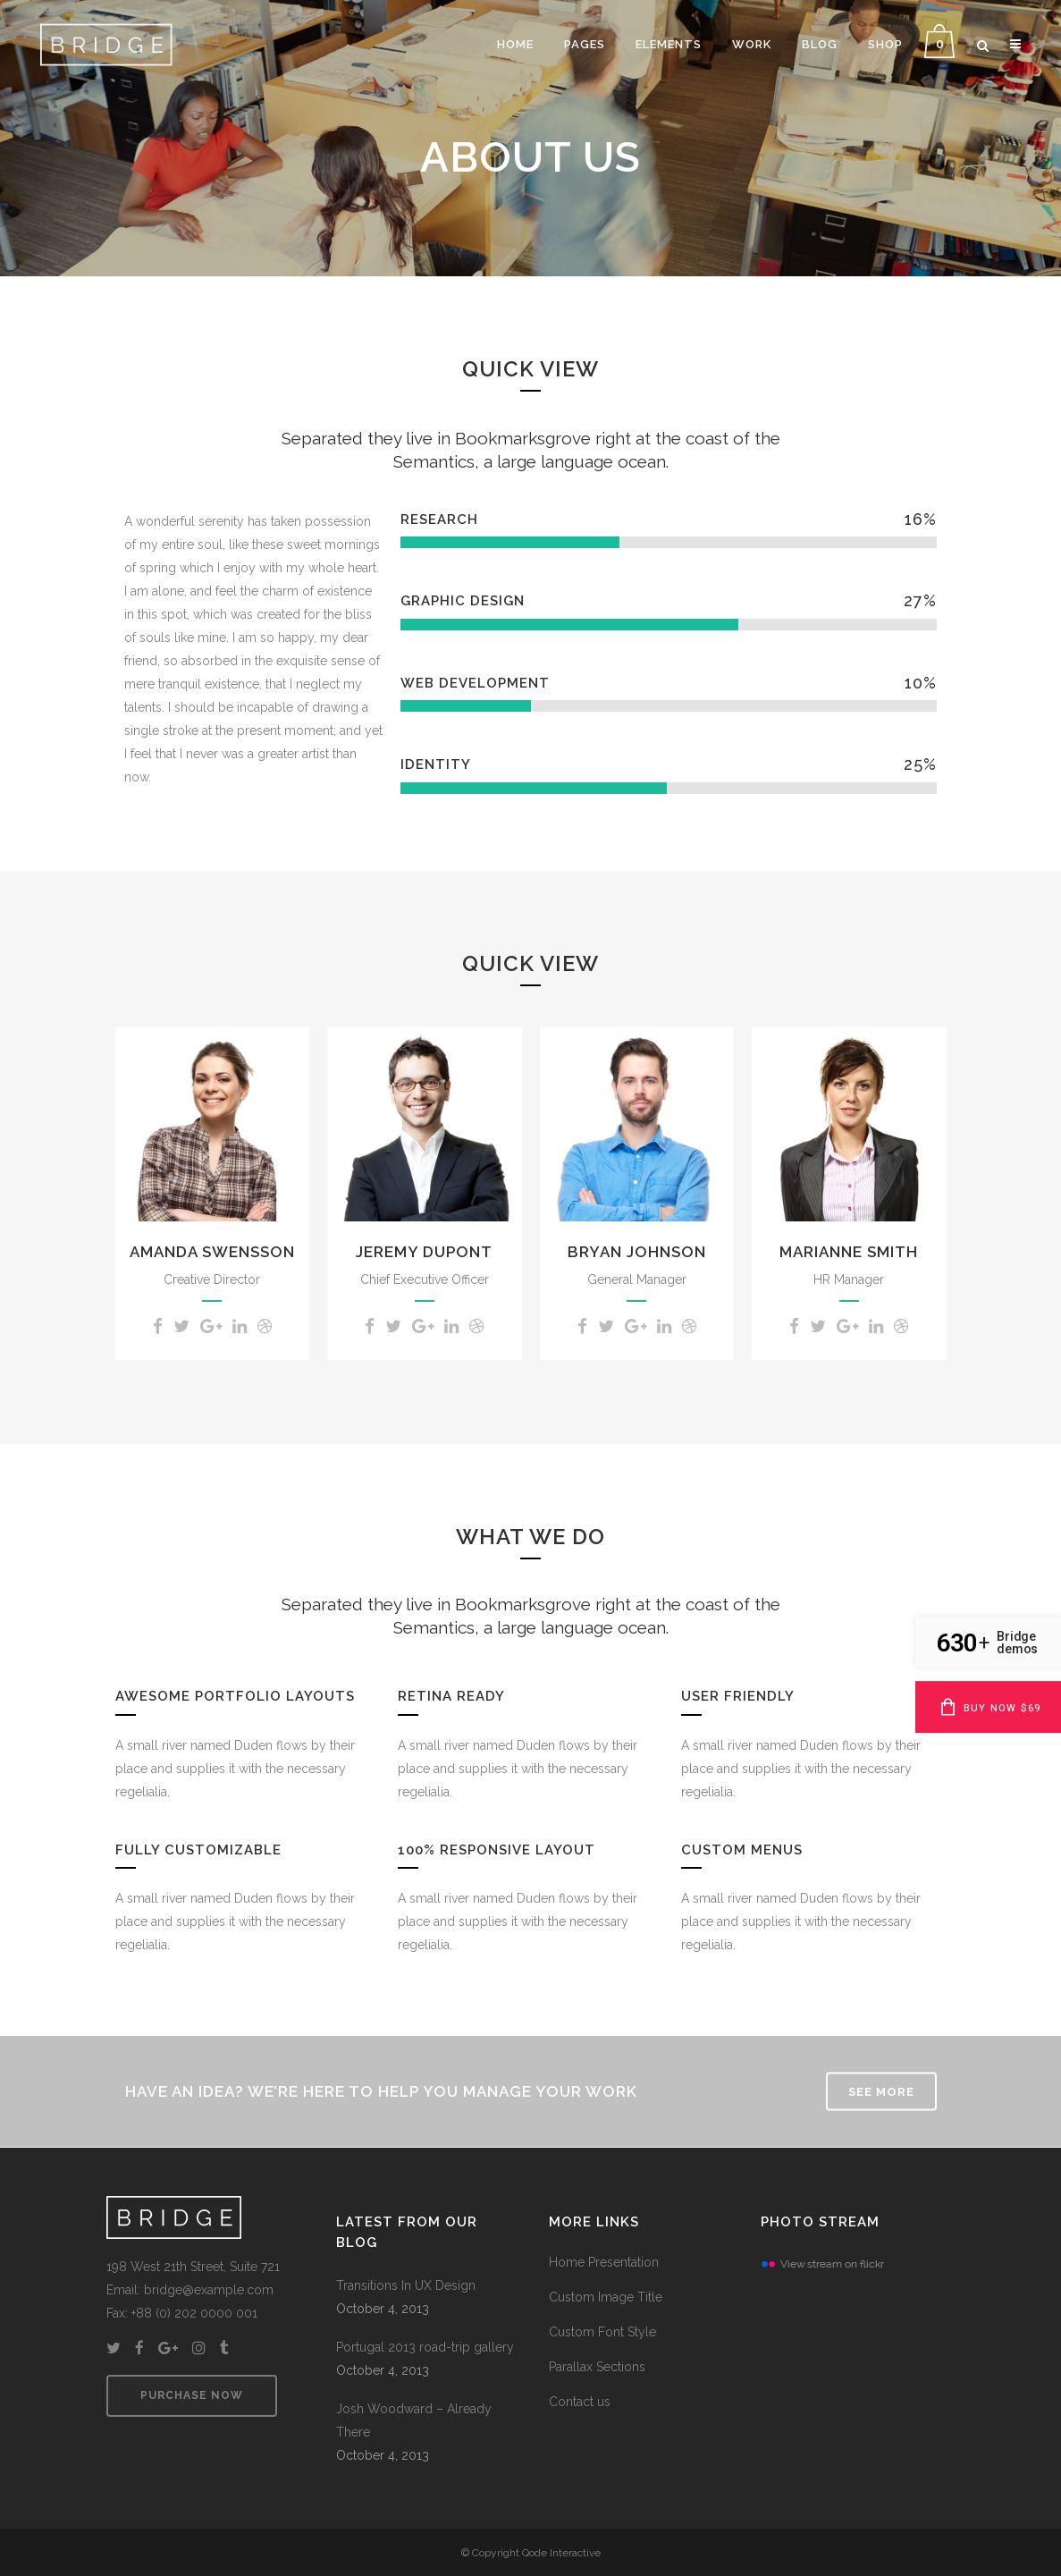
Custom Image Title (605, 2297)
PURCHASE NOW (191, 2395)
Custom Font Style (602, 2332)
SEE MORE (881, 2092)
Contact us (579, 2401)
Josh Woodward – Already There (414, 2420)
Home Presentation (604, 2262)
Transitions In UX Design (406, 2285)
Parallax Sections (597, 2367)
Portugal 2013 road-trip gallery (425, 2347)
